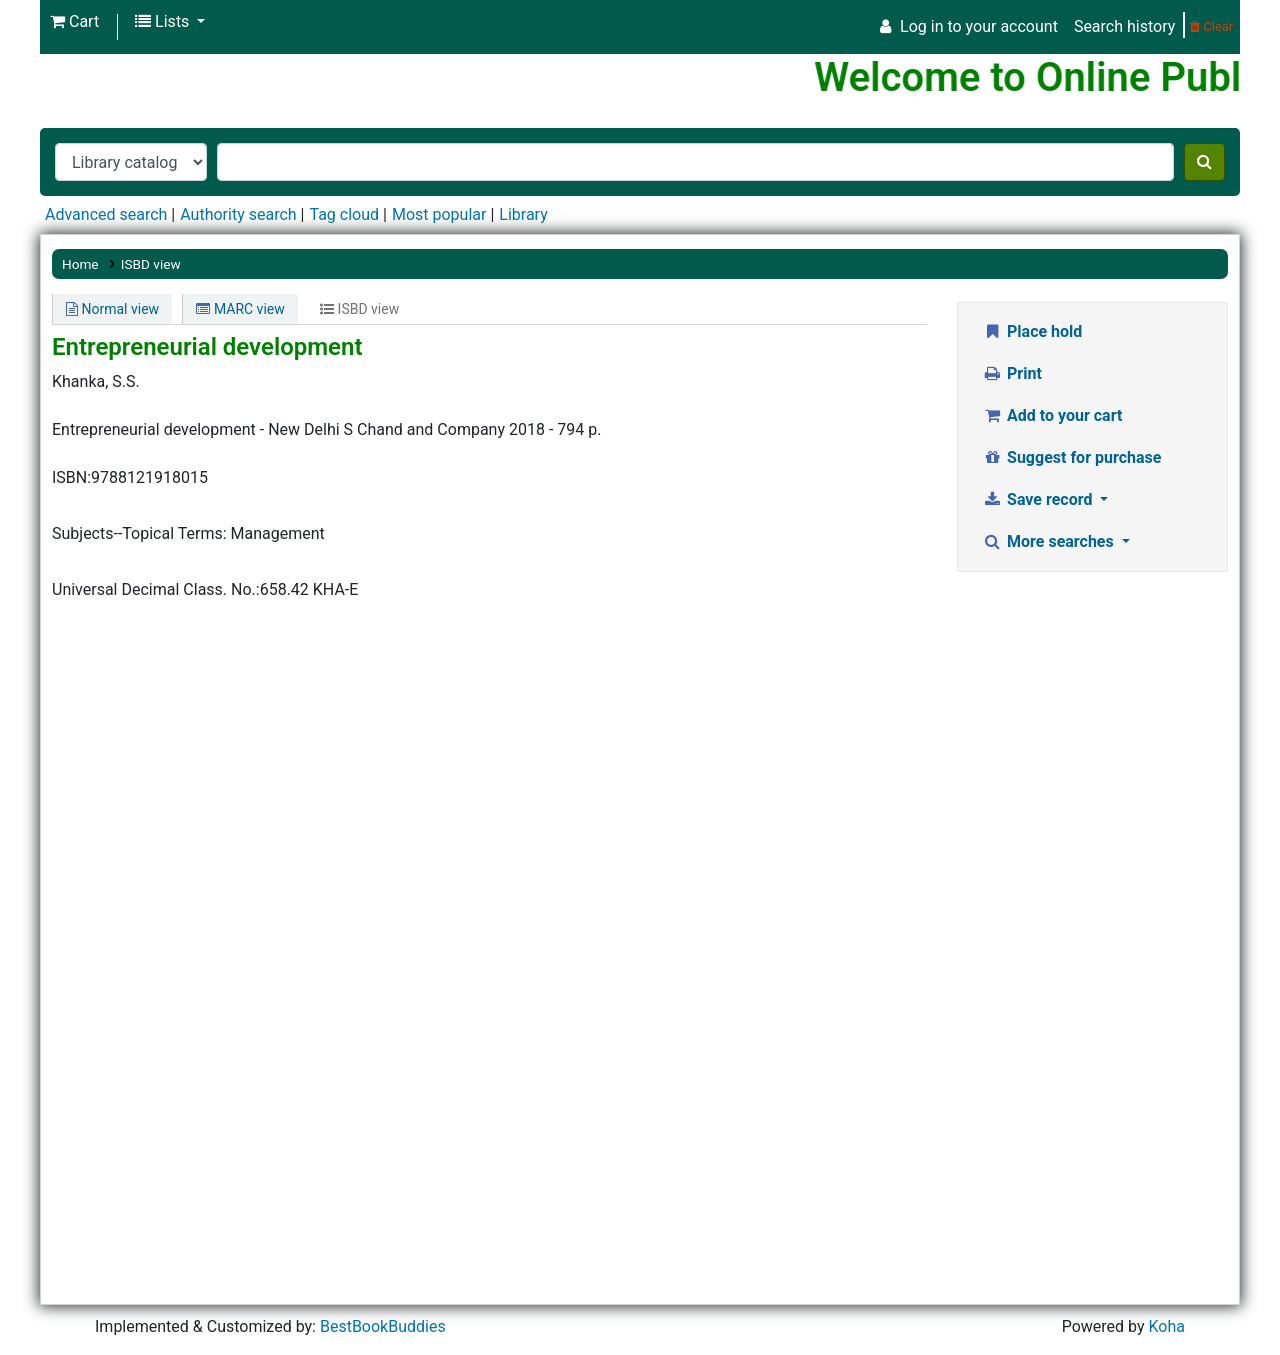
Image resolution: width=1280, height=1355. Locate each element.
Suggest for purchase (1072, 457)
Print (1012, 373)
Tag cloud (344, 214)
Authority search (238, 214)
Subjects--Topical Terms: (139, 533)
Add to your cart (1053, 415)
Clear (1211, 26)
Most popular (439, 214)
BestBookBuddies (383, 1326)
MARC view (240, 309)
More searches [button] (1050, 541)
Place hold (1033, 331)
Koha (1166, 1326)
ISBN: (71, 477)
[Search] (1204, 162)
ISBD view (151, 264)
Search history (1124, 26)
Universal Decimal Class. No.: (156, 589)
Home (80, 264)
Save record (1040, 499)
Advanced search (106, 214)
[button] (74, 22)
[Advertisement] (1093, 896)
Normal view (112, 309)
